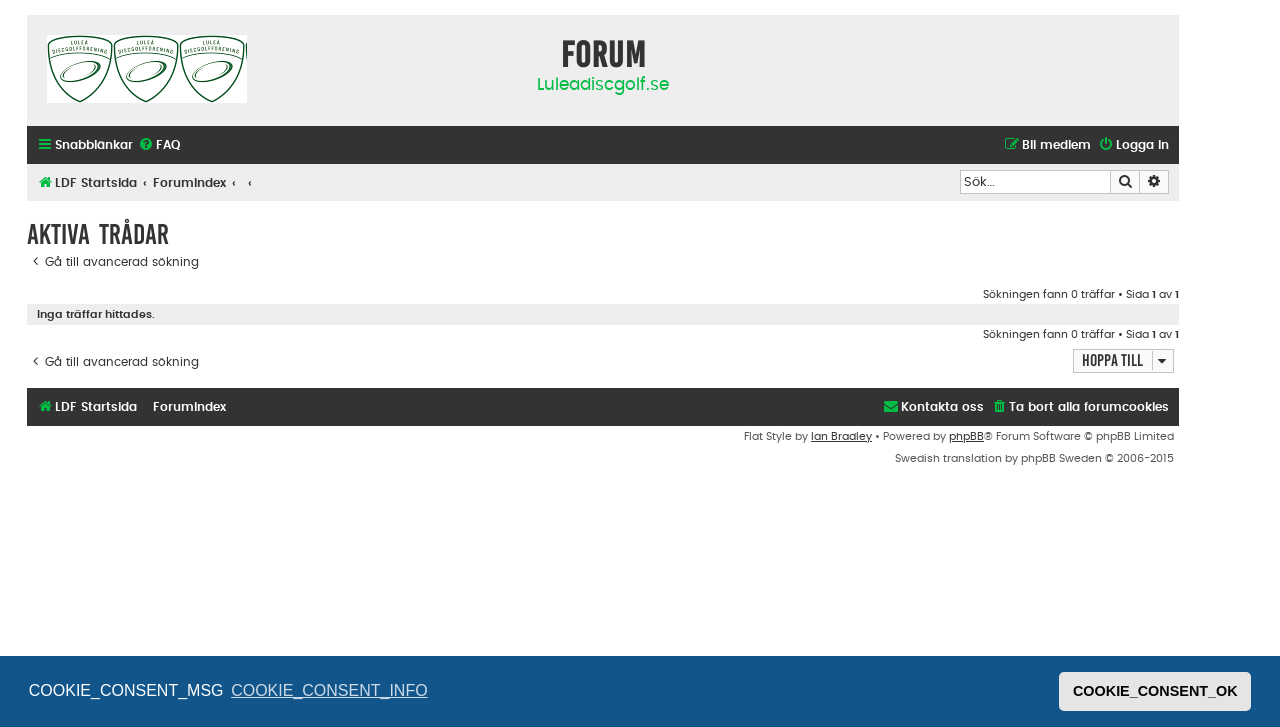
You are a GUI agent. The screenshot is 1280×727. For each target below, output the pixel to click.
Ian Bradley (841, 436)
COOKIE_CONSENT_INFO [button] (329, 690)
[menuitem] (159, 145)
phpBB (966, 436)
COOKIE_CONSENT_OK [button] (1155, 691)
